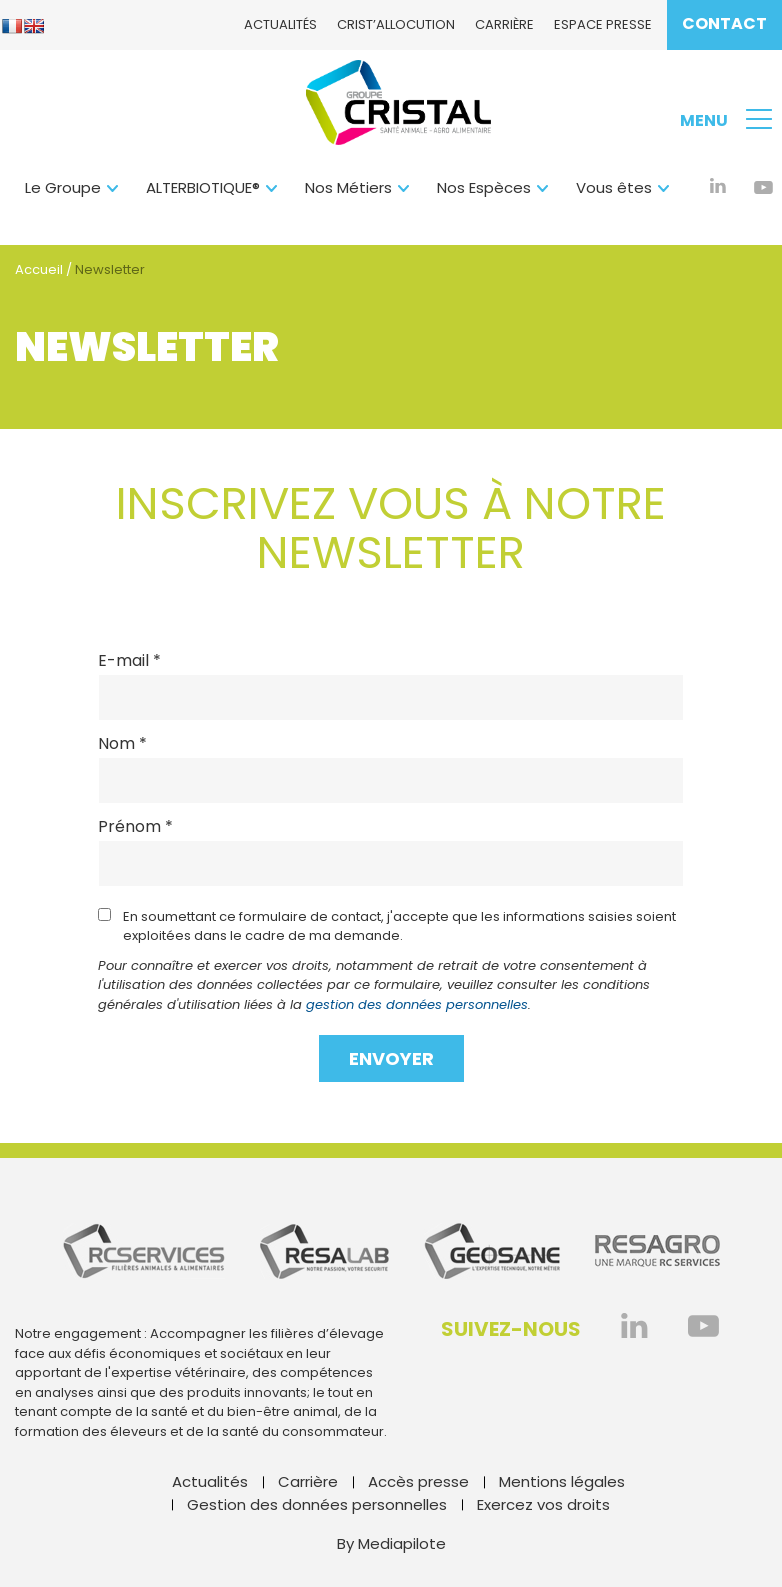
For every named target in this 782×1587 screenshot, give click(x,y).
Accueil (39, 269)
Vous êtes (614, 187)
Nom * (122, 744)
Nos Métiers (348, 187)
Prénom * (135, 827)
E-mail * (129, 661)
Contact (724, 23)
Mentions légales (562, 1481)
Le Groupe (63, 187)
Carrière (504, 24)
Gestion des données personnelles (317, 1504)
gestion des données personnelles (417, 1004)
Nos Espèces (484, 187)
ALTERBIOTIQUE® (203, 187)
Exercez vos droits (543, 1504)
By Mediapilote (391, 1543)
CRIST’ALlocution (396, 24)
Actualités (280, 24)
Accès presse (418, 1481)
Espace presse (603, 24)
